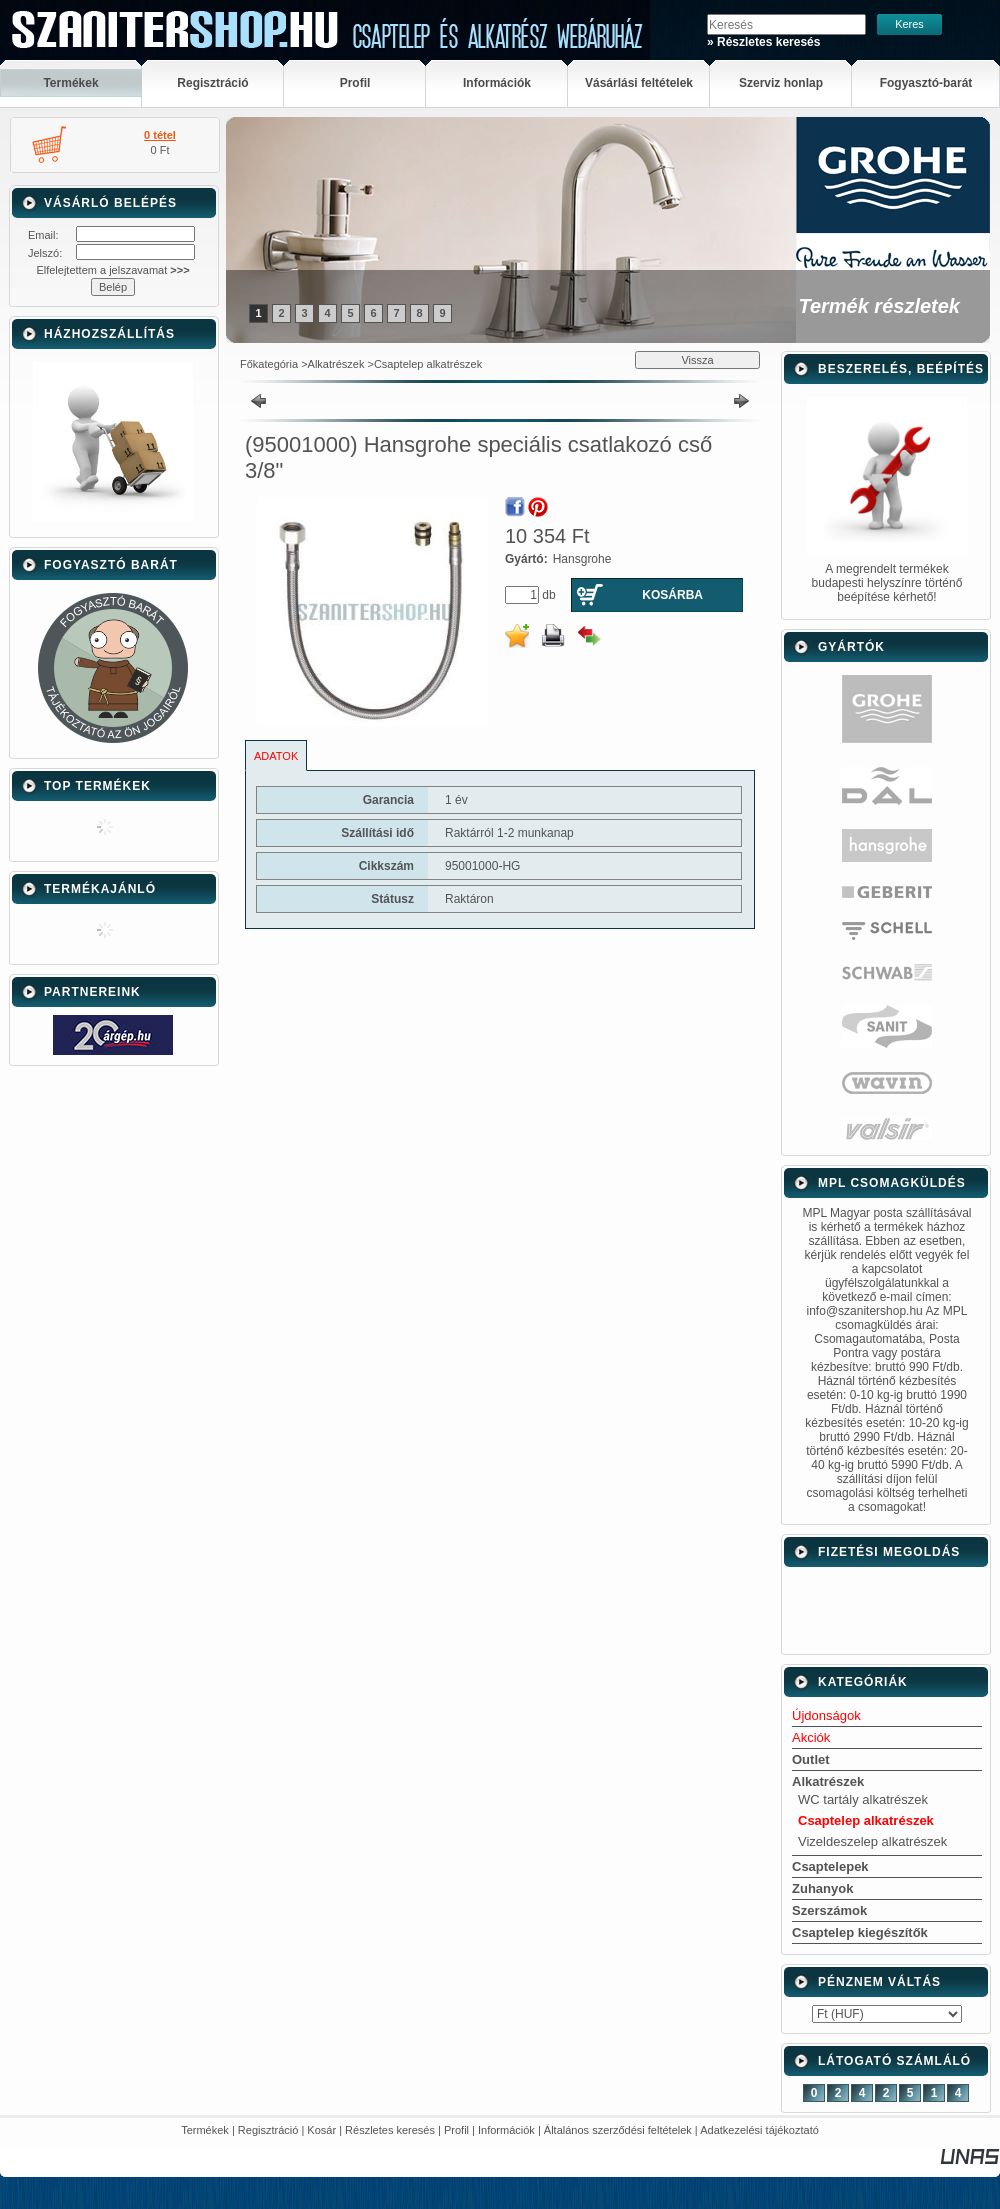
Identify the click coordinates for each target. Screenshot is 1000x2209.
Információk (506, 2130)
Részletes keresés (390, 2130)
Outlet (811, 1759)
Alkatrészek (336, 364)
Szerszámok (829, 1910)
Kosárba (672, 595)
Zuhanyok (822, 1888)
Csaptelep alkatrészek (428, 364)
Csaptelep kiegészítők (860, 1932)
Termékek (205, 2130)
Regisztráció (268, 2130)
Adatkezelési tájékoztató (759, 2130)
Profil (456, 2130)
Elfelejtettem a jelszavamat (112, 270)
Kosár (321, 2130)
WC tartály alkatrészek (863, 1799)
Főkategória (269, 364)
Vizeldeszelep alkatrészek (872, 1841)
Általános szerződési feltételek (618, 2130)
